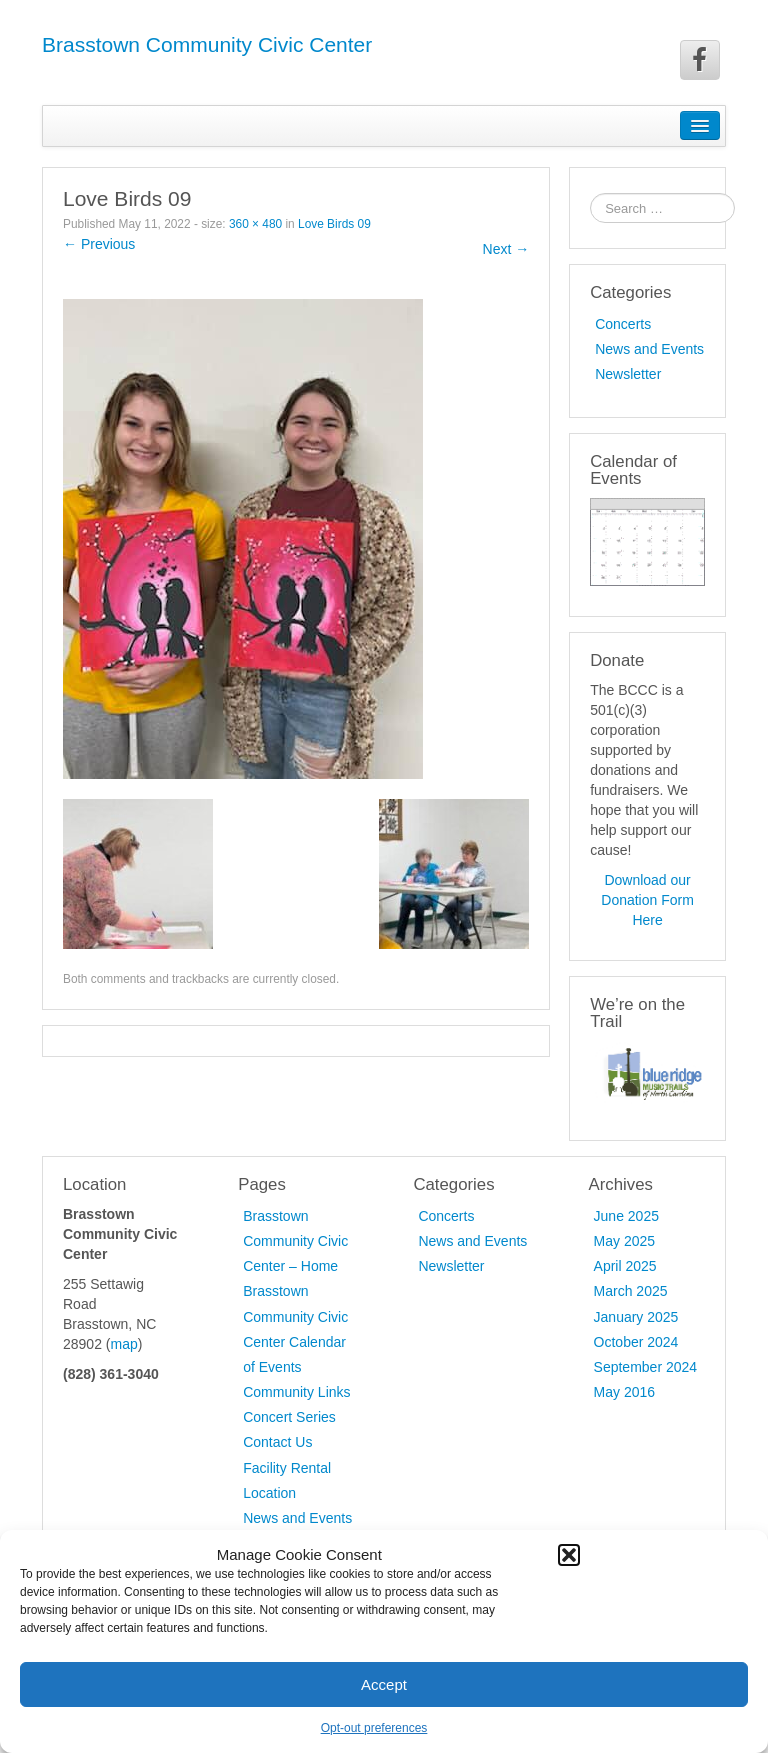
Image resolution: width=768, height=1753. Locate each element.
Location (269, 1493)
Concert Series (289, 1417)
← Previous (99, 244)
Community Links (296, 1392)
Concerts (623, 324)
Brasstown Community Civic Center (207, 44)
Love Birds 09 (334, 224)
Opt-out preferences (374, 1728)
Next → (506, 249)
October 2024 (636, 1342)
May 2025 (624, 1241)
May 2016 (624, 1392)
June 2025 (626, 1216)
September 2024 (646, 1367)
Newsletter (628, 374)
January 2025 (636, 1317)
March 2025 (631, 1291)
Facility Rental (287, 1468)
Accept (384, 1684)
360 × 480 (255, 224)
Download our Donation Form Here (647, 900)
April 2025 (625, 1266)
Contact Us (277, 1442)
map (123, 1344)
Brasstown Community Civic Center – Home (295, 1241)
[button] (569, 1555)
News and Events (649, 349)
